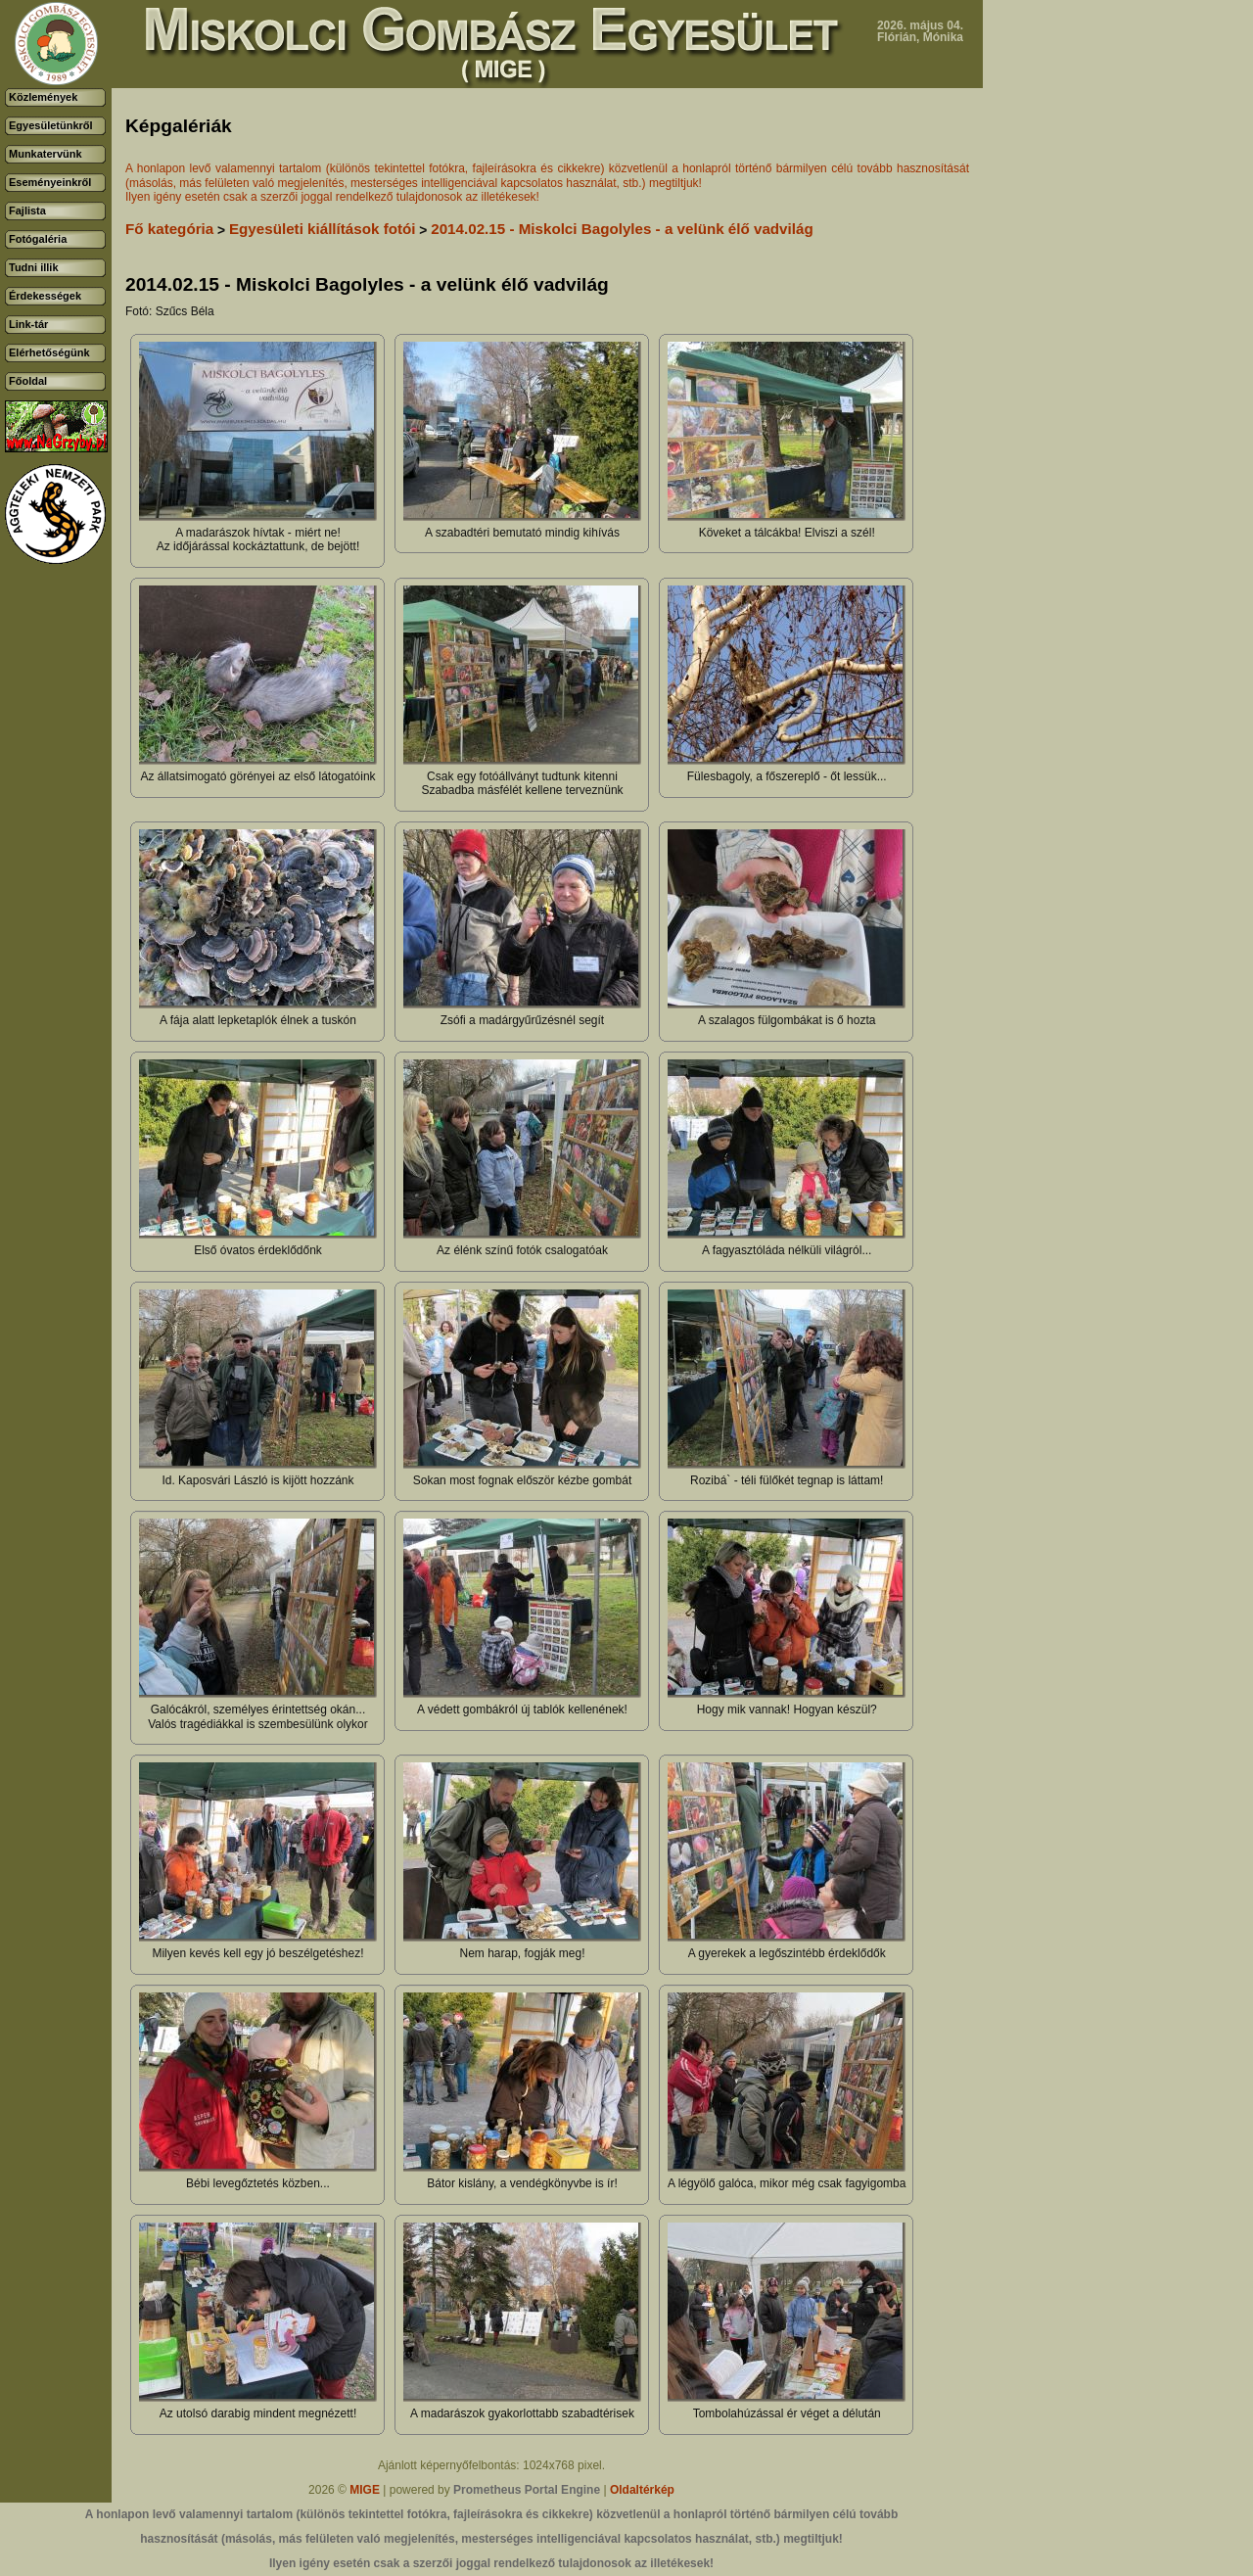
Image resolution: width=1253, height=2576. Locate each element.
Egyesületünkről (51, 125)
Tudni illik (34, 267)
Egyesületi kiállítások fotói (322, 228)
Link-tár (28, 324)
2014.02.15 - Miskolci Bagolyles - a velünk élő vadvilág (621, 228)
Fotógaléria (38, 239)
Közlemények (43, 97)
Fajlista (27, 210)
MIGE (364, 2490)
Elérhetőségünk (49, 352)
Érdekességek (45, 296)
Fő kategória (169, 228)
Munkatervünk (45, 154)
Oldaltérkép (642, 2490)
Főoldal (28, 381)
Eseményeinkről (50, 182)
